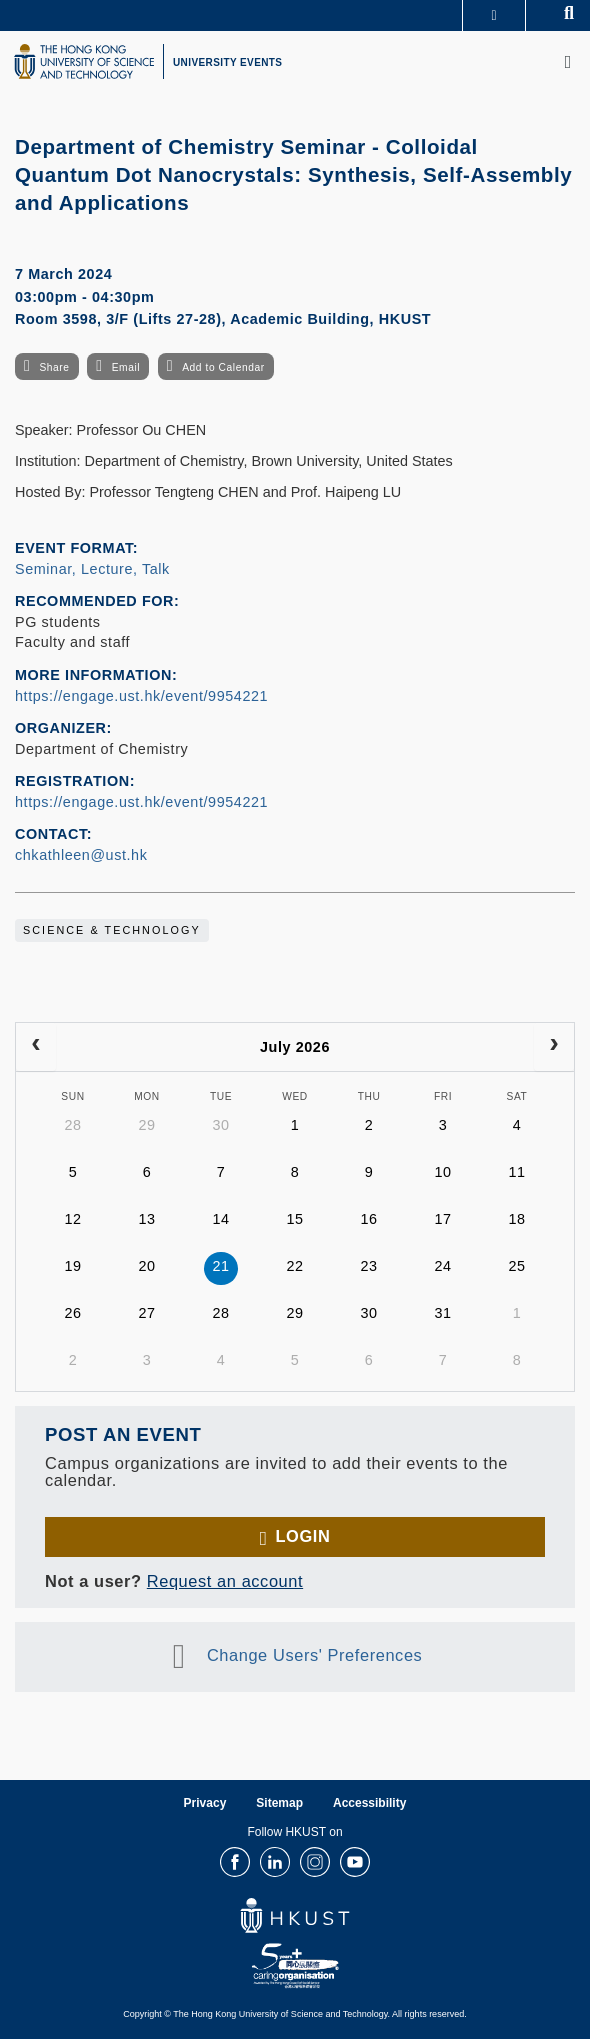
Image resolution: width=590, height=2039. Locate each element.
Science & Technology (112, 930)
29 (146, 1125)
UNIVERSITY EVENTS (227, 62)
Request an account (225, 1581)
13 (146, 1219)
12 (72, 1219)
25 (516, 1266)
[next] (554, 1047)
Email (126, 367)
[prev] (36, 1047)
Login (302, 1536)
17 (442, 1219)
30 (220, 1125)
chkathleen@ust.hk (81, 855)
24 (442, 1266)
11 (516, 1172)
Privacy (205, 1803)
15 (294, 1219)
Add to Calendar (223, 367)
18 (516, 1219)
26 (72, 1313)
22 (294, 1266)
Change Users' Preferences (315, 1656)
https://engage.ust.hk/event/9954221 (141, 696)
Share (54, 367)
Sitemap (279, 1803)
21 (220, 1266)
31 (442, 1313)
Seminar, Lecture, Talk (92, 569)
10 (442, 1172)
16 (368, 1219)
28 (72, 1125)
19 (72, 1266)
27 (146, 1313)
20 (146, 1266)
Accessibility (369, 1803)
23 (368, 1266)
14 (220, 1219)
